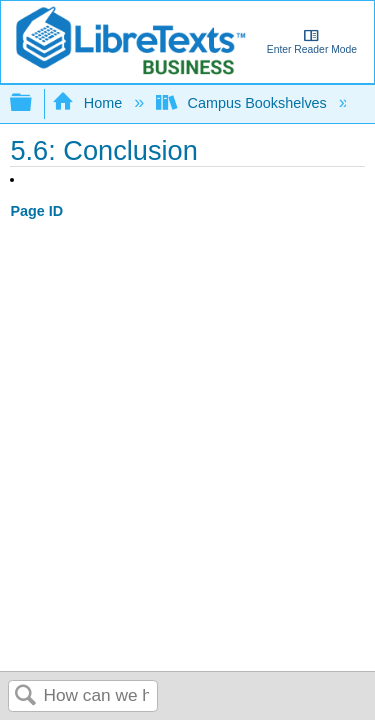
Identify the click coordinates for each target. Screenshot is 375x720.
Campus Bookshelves (243, 103)
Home (89, 103)
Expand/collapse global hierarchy (34, 103)
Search (26, 696)
